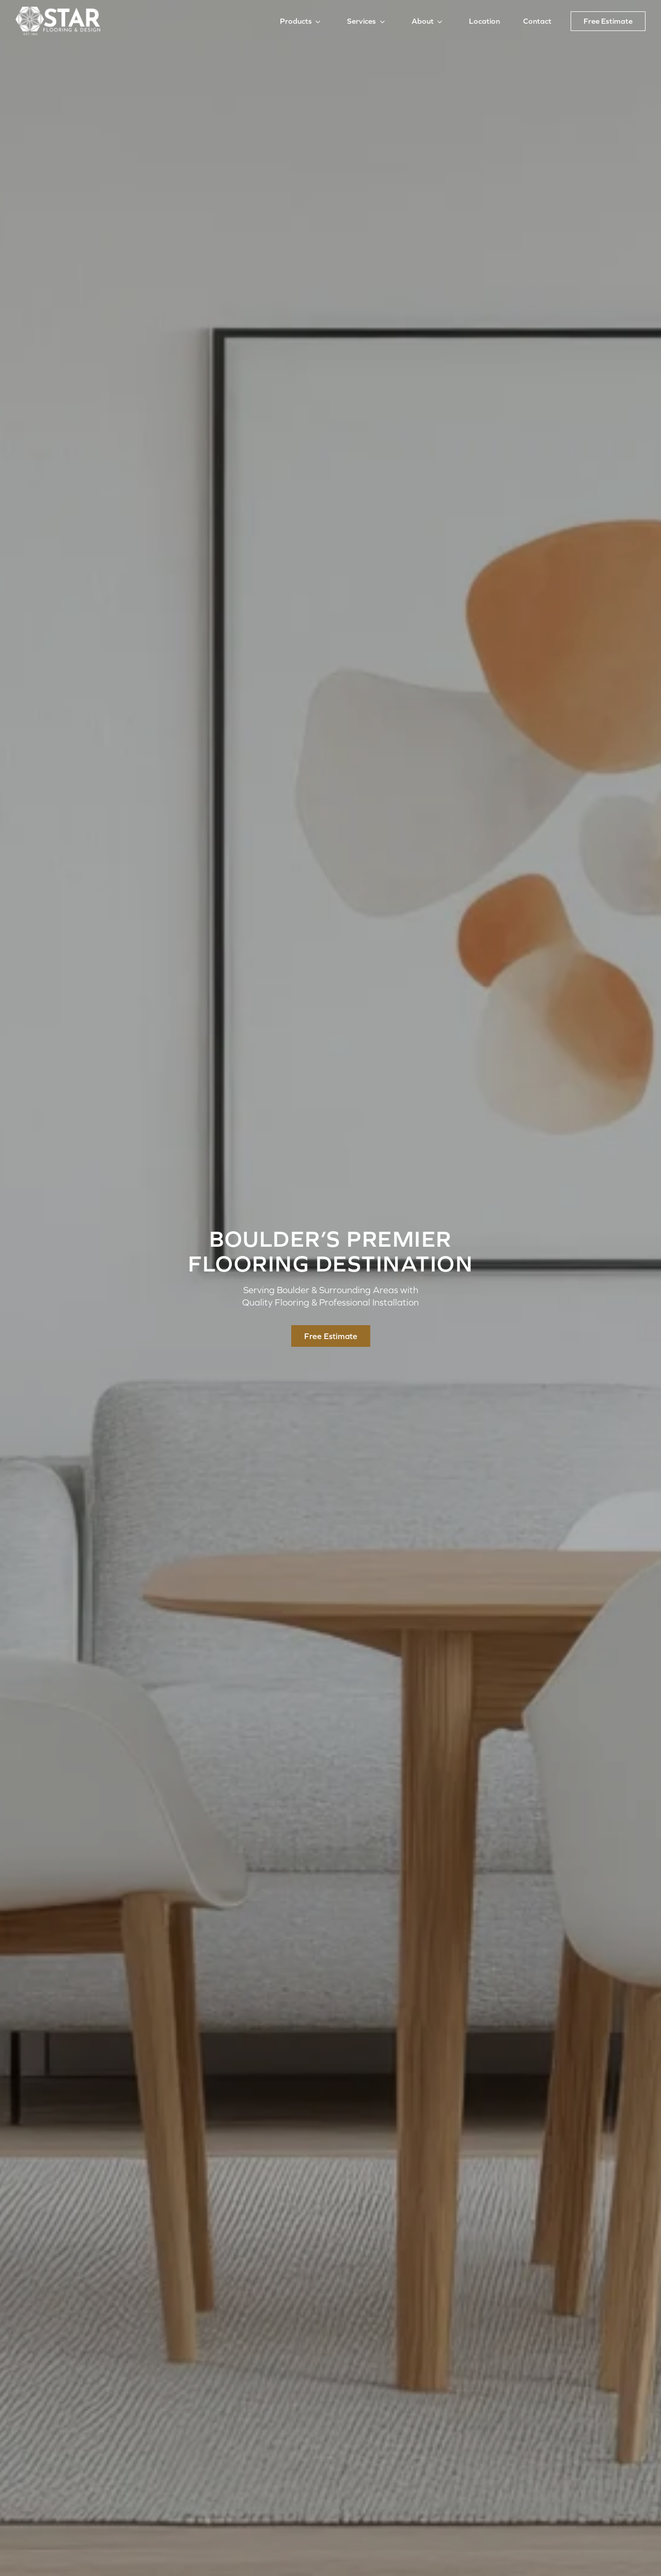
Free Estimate (608, 21)
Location (484, 21)
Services (361, 21)
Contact (537, 21)
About (423, 21)
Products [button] (296, 21)
